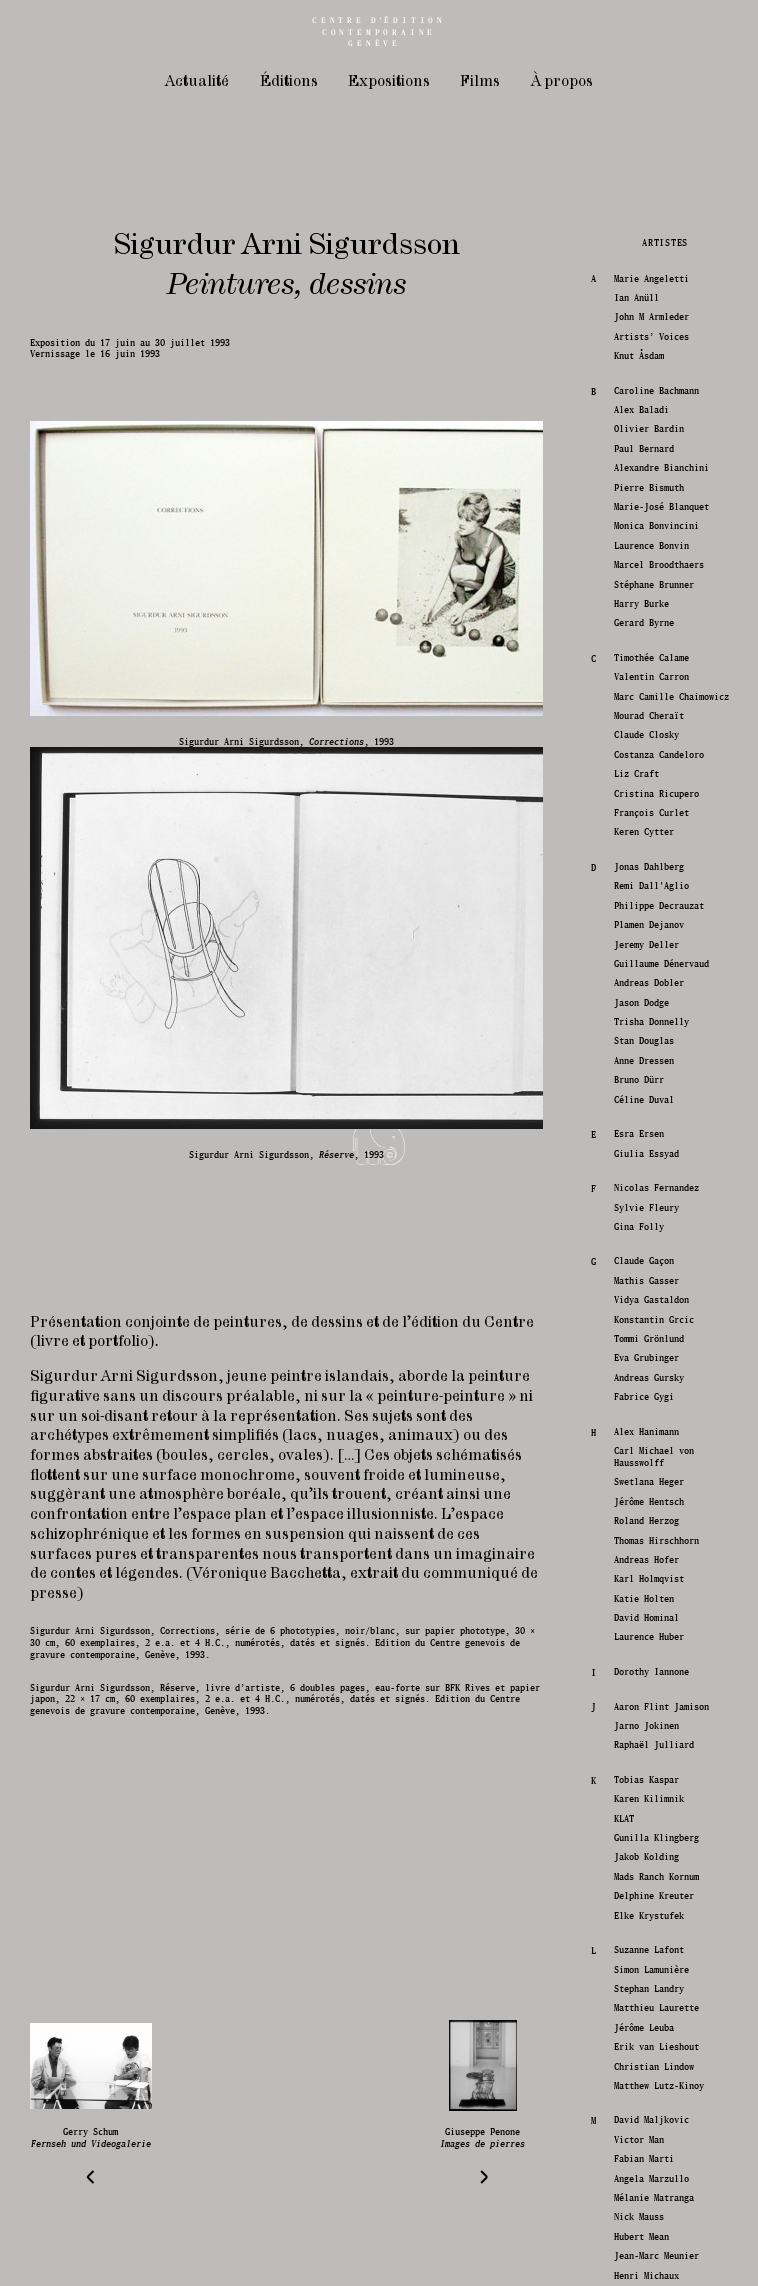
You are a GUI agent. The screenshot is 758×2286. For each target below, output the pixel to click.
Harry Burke (639, 1771)
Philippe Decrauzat (657, 2073)
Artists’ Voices (649, 1504)
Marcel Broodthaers (657, 1733)
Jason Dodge (639, 2170)
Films (480, 81)
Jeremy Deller (644, 2112)
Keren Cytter (642, 2000)
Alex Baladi (639, 1577)
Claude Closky (644, 1903)
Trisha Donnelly (649, 2189)
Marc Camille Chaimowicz (669, 1864)
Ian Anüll (634, 1465)
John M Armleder (649, 1485)
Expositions (389, 81)
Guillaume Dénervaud (659, 2131)
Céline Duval (642, 2267)
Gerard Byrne (642, 1791)
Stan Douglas (642, 2209)
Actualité (197, 81)
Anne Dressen (642, 2228)
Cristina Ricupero (654, 1961)
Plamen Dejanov (647, 2093)
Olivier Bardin (647, 1597)
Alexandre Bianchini (659, 1636)
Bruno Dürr (637, 2248)
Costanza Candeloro (657, 1922)
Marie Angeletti (649, 1446)
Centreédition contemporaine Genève (379, 32)
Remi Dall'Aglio (649, 2054)
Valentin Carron (649, 1845)
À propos (562, 81)
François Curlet (649, 1980)
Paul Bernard (642, 1616)
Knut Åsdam (637, 1524)
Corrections (187, 1630)
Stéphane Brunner (652, 1752)
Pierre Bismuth (647, 1655)
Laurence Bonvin (649, 1713)
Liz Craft (634, 1942)
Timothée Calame (649, 1825)
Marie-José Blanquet (659, 1674)
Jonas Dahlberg (647, 2034)
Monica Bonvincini (654, 1694)
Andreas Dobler (647, 2151)
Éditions (289, 81)
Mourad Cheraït (647, 1883)
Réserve (177, 1687)
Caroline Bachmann (654, 1558)
